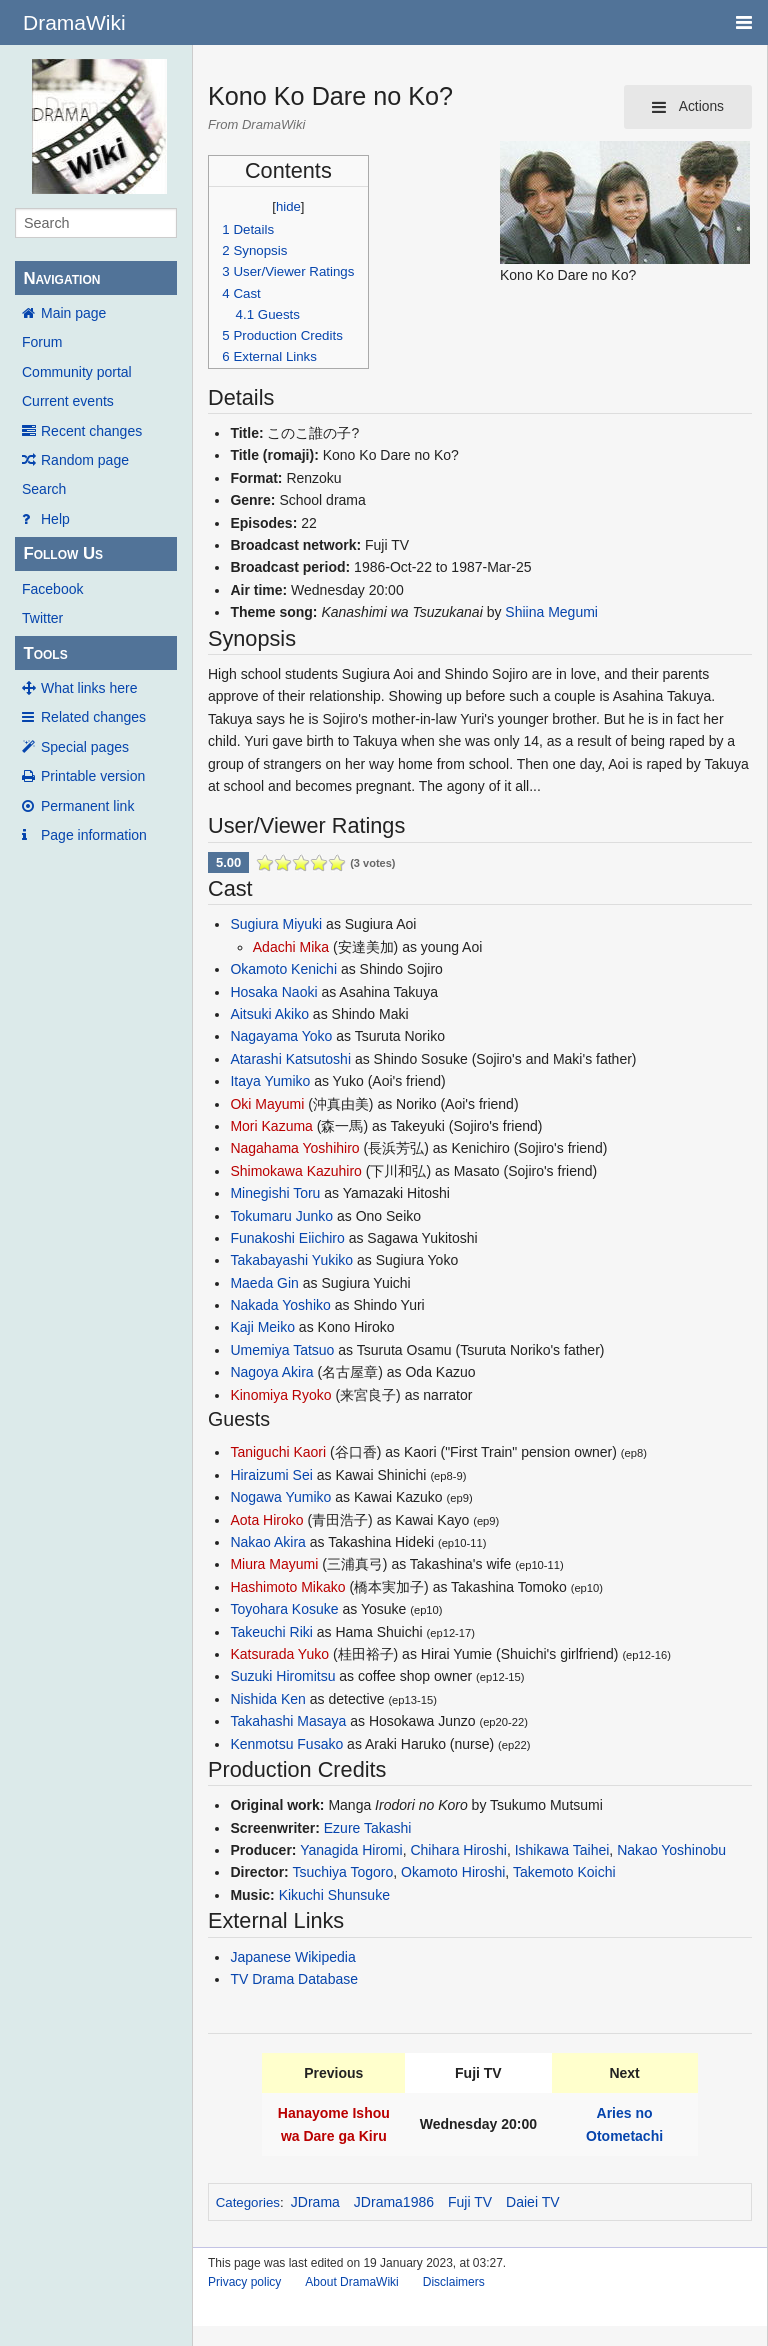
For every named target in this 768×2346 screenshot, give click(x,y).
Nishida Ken (268, 1699)
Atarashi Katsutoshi (290, 1059)
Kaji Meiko (262, 1327)
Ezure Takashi (368, 1828)
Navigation (61, 278)
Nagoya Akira (271, 1372)
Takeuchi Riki (271, 1632)
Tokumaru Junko (281, 1216)
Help (55, 519)
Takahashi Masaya (288, 1721)
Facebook (52, 589)
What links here (89, 688)
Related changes (93, 717)
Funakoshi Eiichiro (287, 1238)
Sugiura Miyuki (276, 924)
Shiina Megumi (551, 612)
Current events (68, 401)
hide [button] (288, 206)
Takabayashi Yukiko (291, 1260)
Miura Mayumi (274, 1564)
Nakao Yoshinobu (671, 1850)
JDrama (315, 2202)
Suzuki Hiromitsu (282, 1676)
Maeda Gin (264, 1283)
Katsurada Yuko (279, 1654)
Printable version (93, 776)
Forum (42, 342)
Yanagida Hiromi (351, 1850)
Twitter (42, 618)
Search (44, 489)
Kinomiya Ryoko (280, 1395)
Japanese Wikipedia (292, 1957)
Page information (94, 835)
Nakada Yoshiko (280, 1305)
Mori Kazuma (271, 1126)
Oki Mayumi (267, 1104)
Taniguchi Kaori (278, 1452)
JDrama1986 (394, 2202)
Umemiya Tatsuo (282, 1350)
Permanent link (87, 806)
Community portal (77, 372)
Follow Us (63, 553)
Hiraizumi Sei (271, 1475)
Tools (45, 653)
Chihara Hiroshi (458, 1850)
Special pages (85, 747)
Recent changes (91, 431)
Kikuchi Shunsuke (334, 1895)
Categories (248, 2202)
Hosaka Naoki (273, 992)
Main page (73, 313)
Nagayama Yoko (281, 1036)
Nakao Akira (267, 1542)
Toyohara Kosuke (284, 1609)
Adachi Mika (291, 947)
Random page (85, 460)
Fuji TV (470, 2202)
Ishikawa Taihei (562, 1850)
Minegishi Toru (275, 1193)
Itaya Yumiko (270, 1081)
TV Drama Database (294, 1979)
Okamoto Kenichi (283, 969)
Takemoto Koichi (564, 1872)
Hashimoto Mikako (287, 1587)
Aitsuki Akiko (269, 1014)
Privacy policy (244, 2282)
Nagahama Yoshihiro (294, 1148)
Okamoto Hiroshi (453, 1872)
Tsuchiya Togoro (342, 1872)
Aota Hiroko (266, 1520)
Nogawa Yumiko (280, 1497)
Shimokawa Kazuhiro (296, 1171)
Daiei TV (532, 2202)
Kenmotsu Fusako (286, 1744)
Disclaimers (454, 2282)
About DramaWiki (351, 2282)
